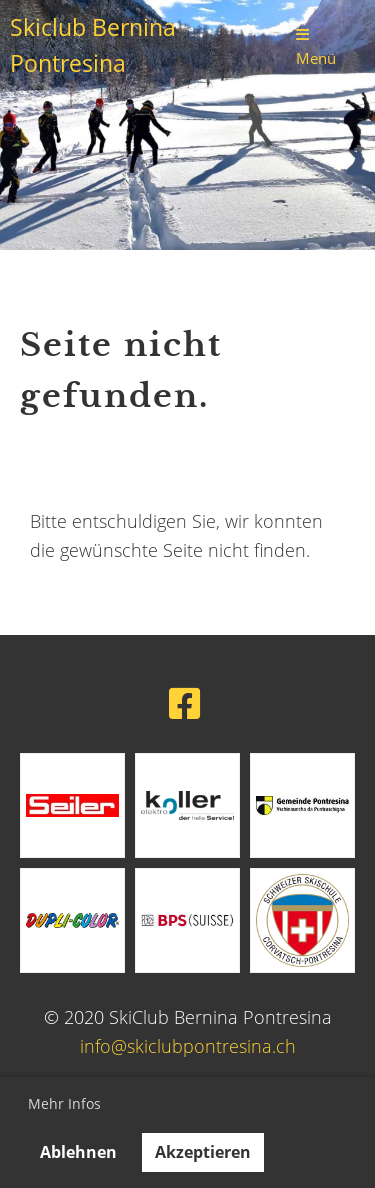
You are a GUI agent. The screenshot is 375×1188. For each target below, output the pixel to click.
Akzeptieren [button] (203, 1152)
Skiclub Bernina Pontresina (93, 45)
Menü (316, 47)
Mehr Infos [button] (64, 1103)
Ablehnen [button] (78, 1152)
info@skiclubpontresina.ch (188, 1046)
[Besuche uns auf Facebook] (185, 703)
